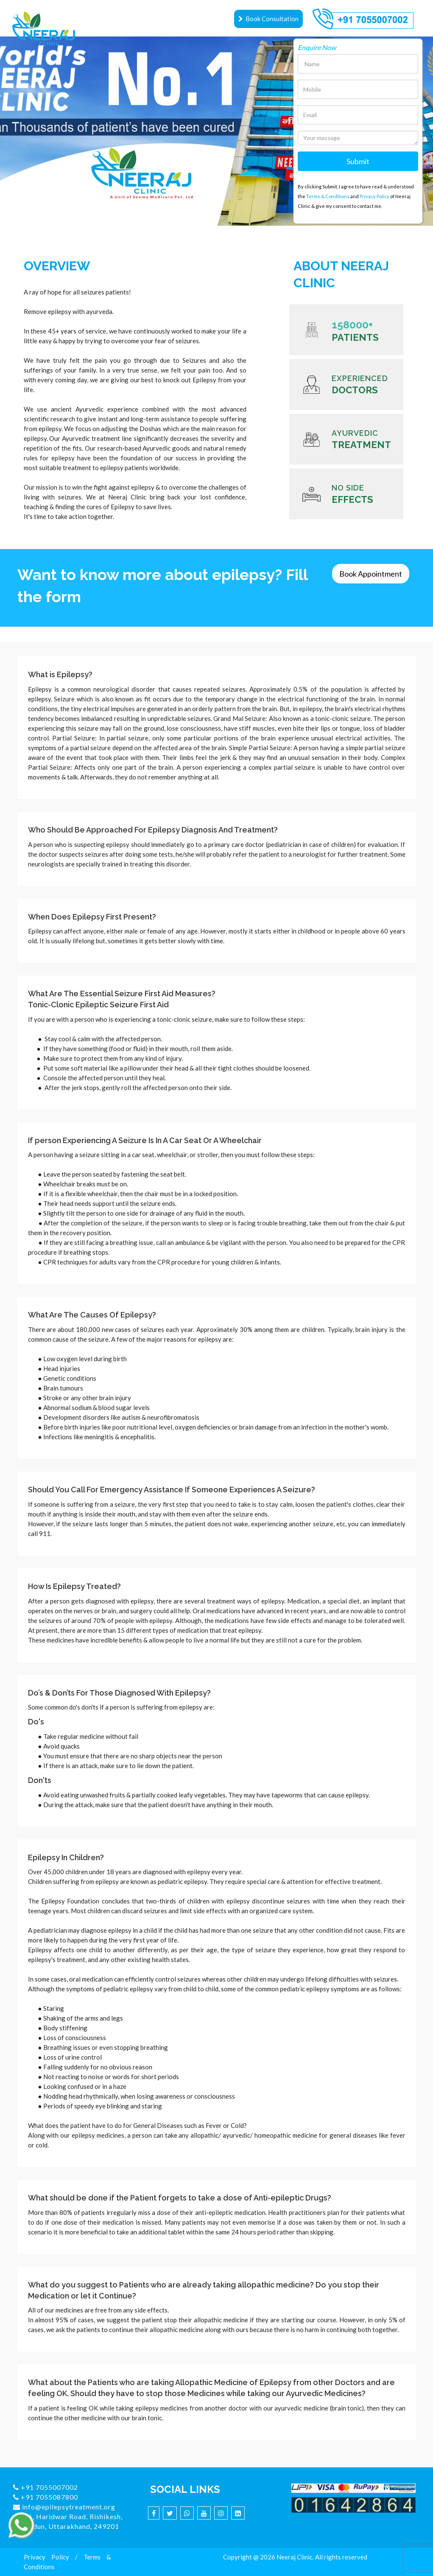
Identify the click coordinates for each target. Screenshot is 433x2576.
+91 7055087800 (45, 2497)
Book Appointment (370, 573)
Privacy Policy (374, 196)
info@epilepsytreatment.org (64, 2507)
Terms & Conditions (327, 196)
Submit (357, 161)
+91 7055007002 (45, 2487)
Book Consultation (268, 18)
